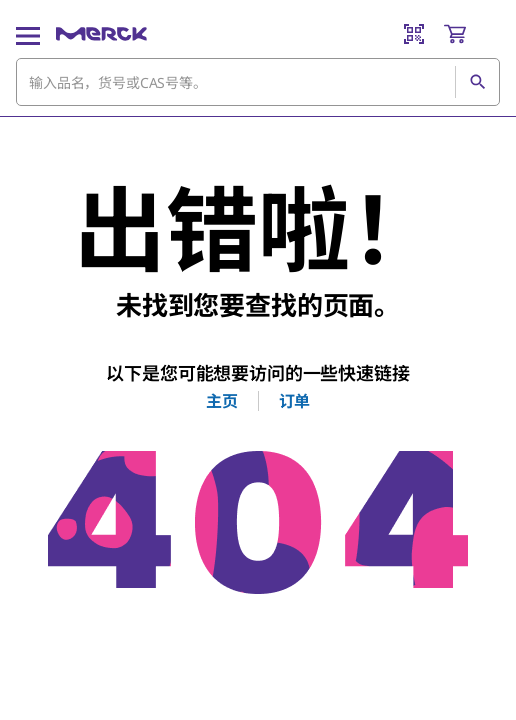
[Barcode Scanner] (414, 34)
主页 (222, 401)
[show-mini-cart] (471, 34)
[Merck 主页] (101, 34)
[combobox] (258, 82)
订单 (295, 401)
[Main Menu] (28, 34)
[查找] (477, 82)
